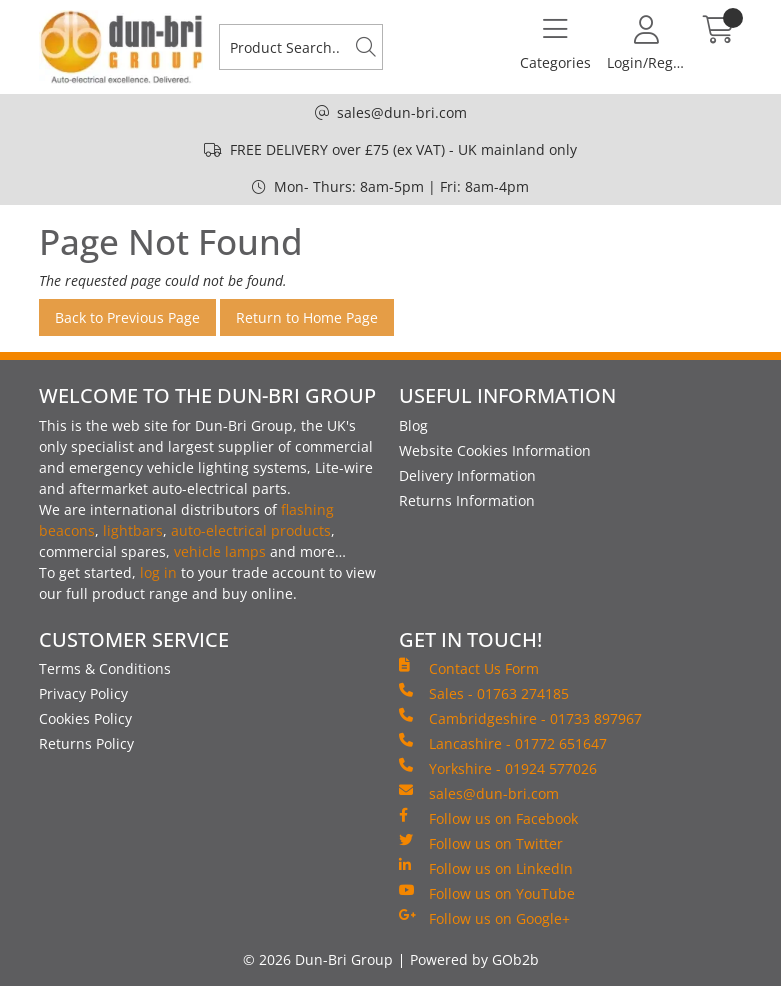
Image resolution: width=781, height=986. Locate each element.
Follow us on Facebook (488, 818)
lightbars (133, 530)
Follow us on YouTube (487, 893)
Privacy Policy (83, 693)
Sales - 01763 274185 (484, 693)
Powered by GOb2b (474, 959)
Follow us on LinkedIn (486, 868)
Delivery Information (467, 475)
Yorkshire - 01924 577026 (498, 768)
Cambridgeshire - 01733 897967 (520, 718)
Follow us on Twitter (481, 843)
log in (158, 572)
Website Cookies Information (495, 450)
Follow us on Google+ (484, 918)
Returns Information (467, 500)
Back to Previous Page (127, 317)
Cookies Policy (85, 718)
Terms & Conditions (105, 668)
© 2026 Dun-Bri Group (318, 959)
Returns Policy (86, 743)
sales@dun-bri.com (402, 112)
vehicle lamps (220, 551)
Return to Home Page (307, 317)
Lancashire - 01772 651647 (503, 743)
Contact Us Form (469, 668)
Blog (413, 425)
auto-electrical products (251, 530)
